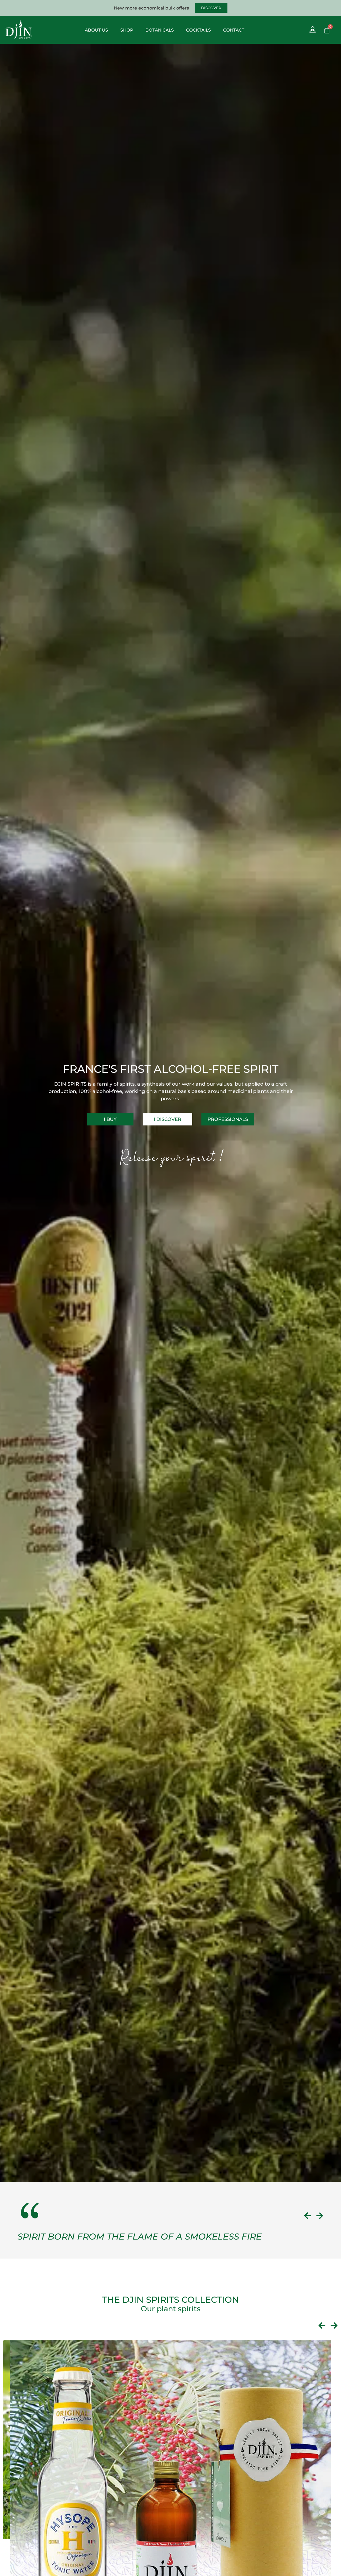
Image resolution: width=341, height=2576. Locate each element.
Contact (233, 30)
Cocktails (198, 30)
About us (96, 30)
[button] (307, 2215)
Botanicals (159, 30)
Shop (126, 30)
